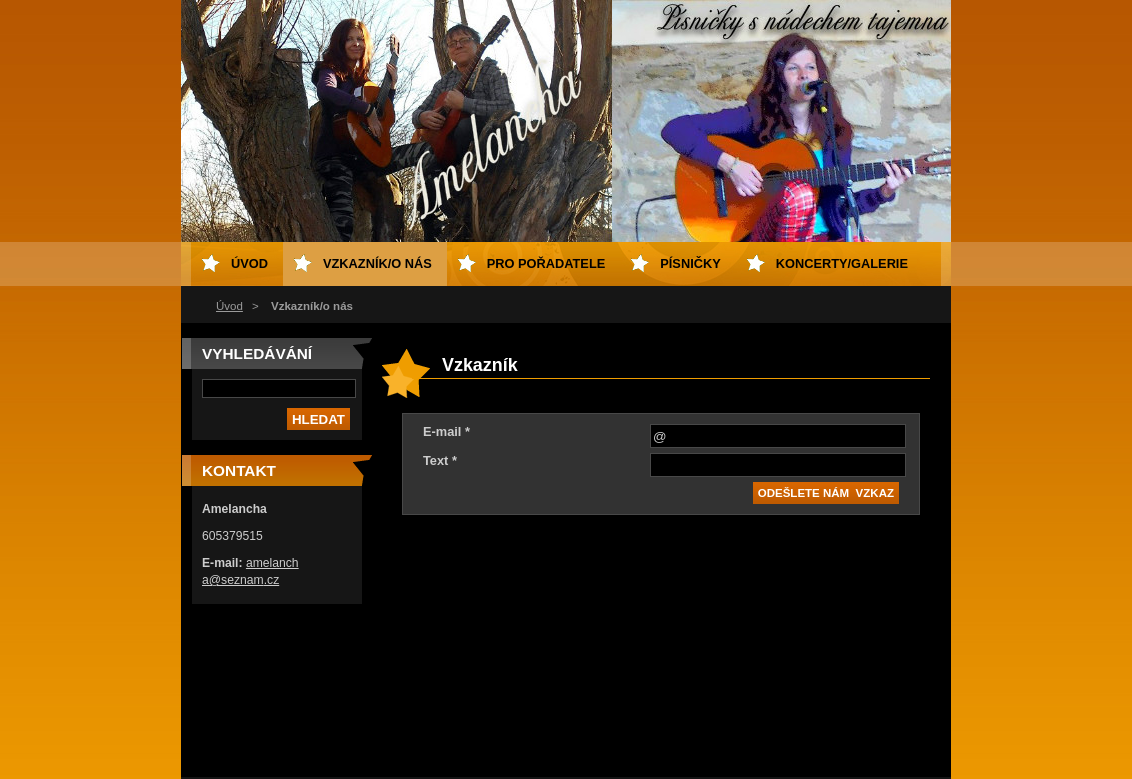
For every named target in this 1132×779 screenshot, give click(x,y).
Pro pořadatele (546, 263)
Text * (440, 460)
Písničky (690, 263)
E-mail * (446, 431)
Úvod (229, 306)
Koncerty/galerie (842, 263)
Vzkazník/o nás (377, 263)
